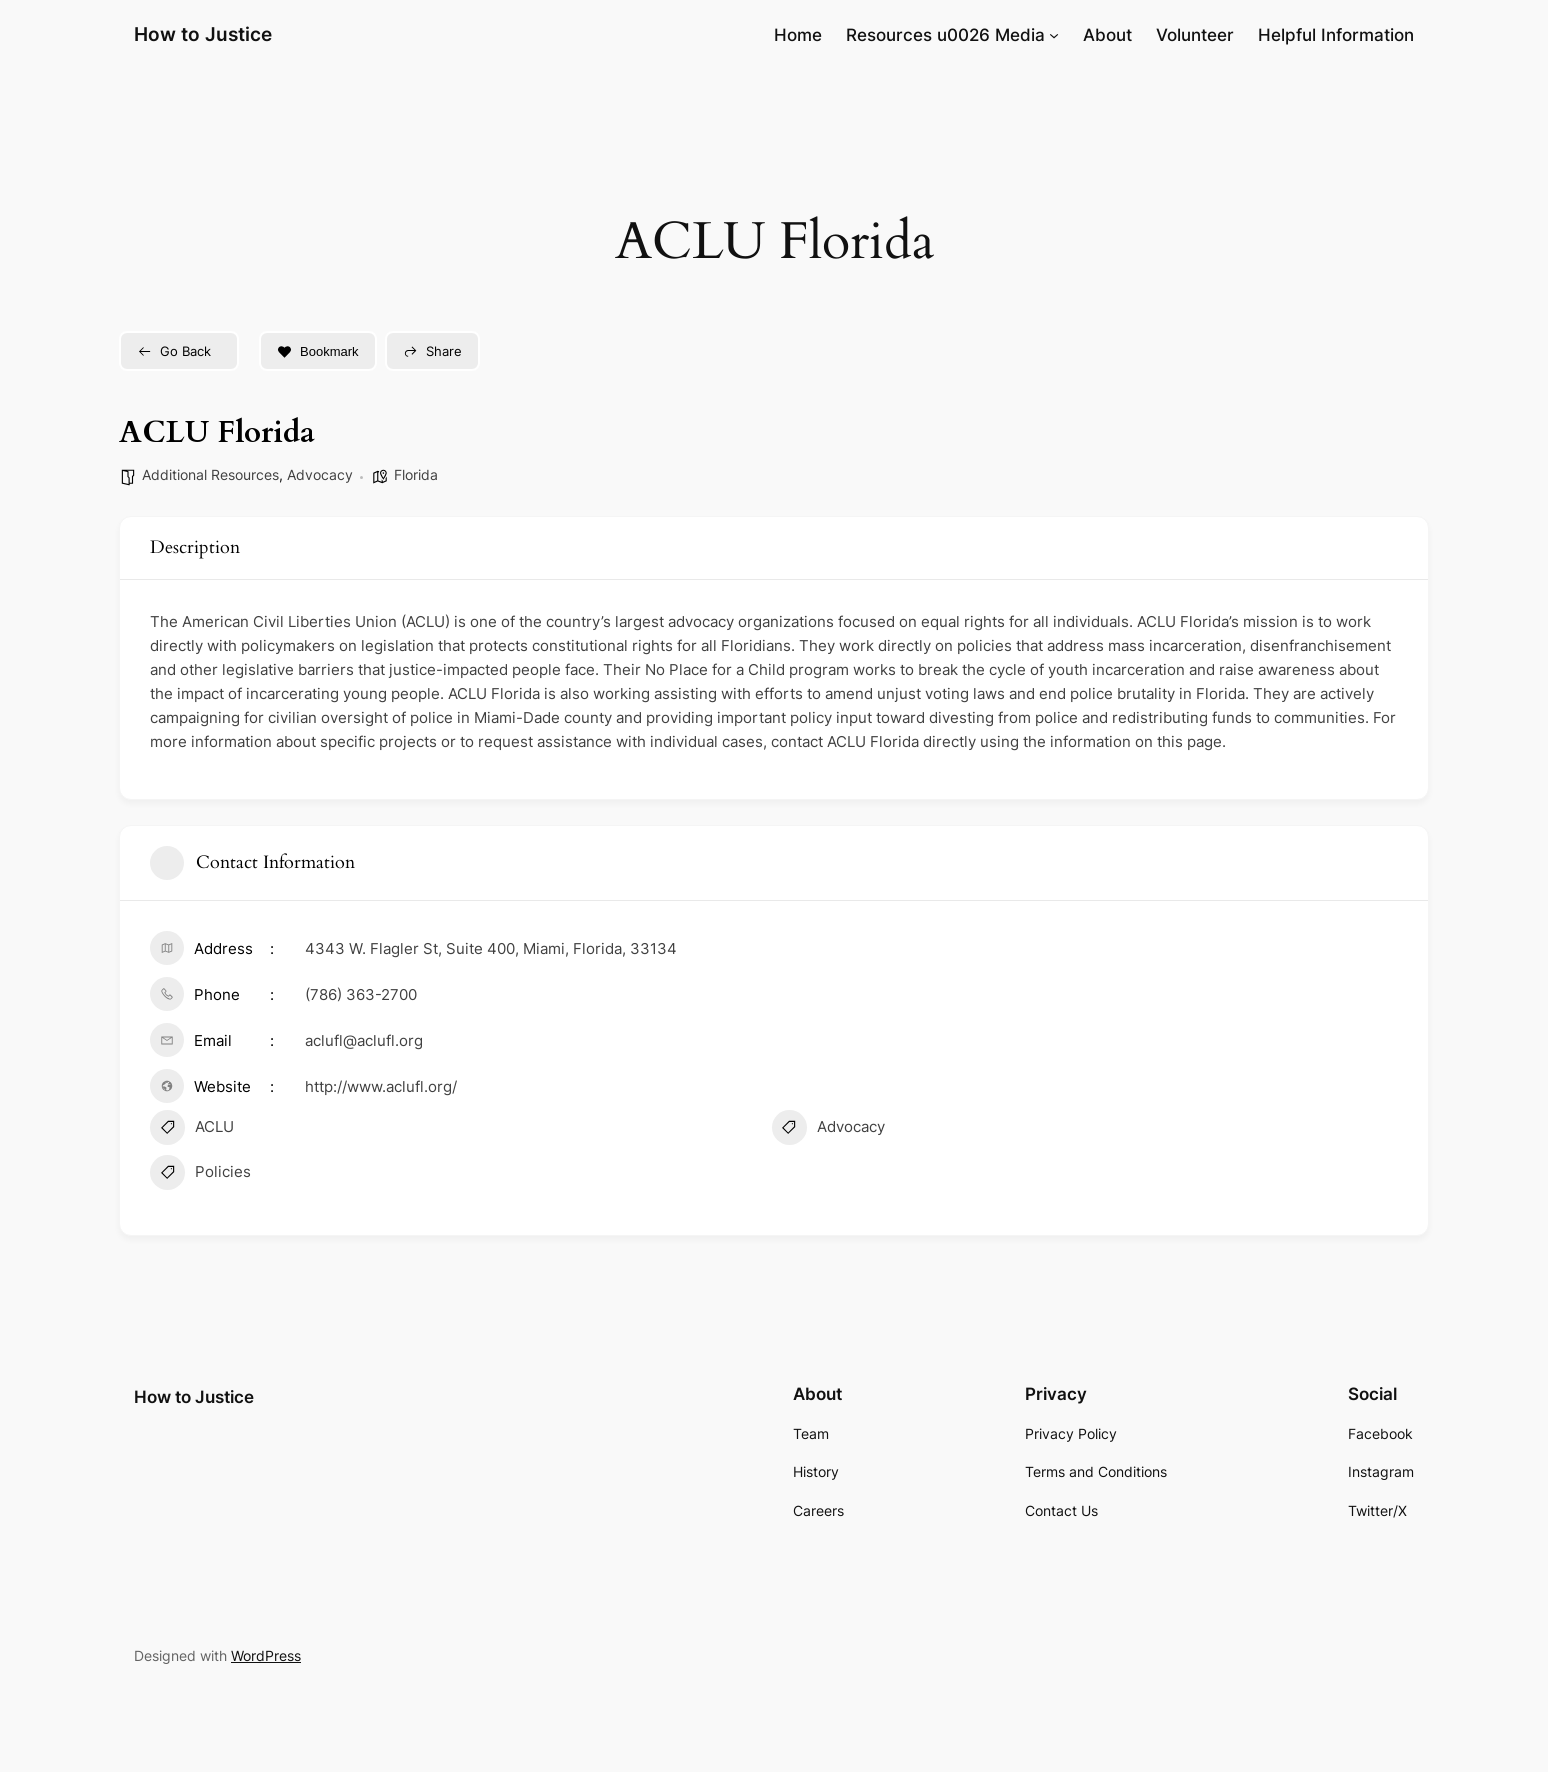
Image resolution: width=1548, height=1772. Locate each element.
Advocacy (320, 474)
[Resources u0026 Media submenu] (1054, 35)
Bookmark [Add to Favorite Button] (318, 351)
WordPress (266, 1655)
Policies (200, 1175)
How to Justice (203, 34)
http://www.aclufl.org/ (381, 1086)
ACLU (192, 1130)
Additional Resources (210, 474)
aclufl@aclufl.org (364, 1040)
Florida (416, 474)
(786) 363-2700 (361, 994)
